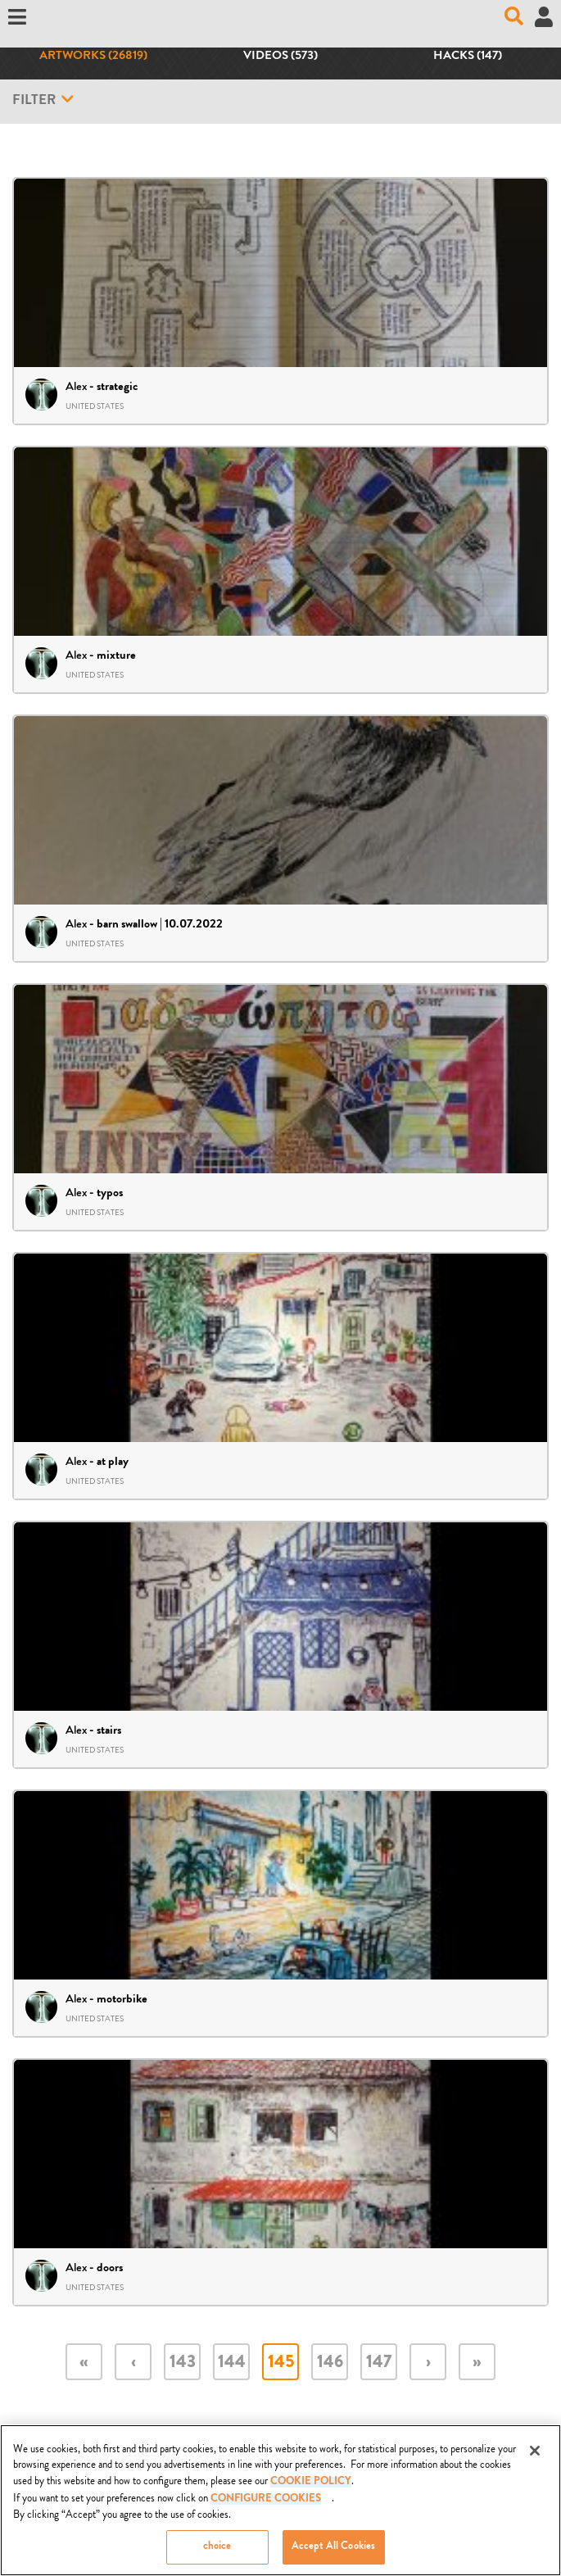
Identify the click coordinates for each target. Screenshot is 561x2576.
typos (110, 1194)
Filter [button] (43, 100)
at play (113, 1462)
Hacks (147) (467, 56)
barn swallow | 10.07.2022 (160, 925)
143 (183, 2363)
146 (330, 2363)
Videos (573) (280, 56)
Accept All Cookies (333, 2553)
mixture (116, 656)
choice (217, 2553)
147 (378, 2363)
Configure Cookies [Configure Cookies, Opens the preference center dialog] (265, 2506)
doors (110, 2268)
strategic (117, 387)
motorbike (122, 2000)
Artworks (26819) (93, 56)
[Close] (535, 2456)
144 (232, 2363)
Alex (76, 386)
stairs (109, 1731)
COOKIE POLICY (310, 2488)
